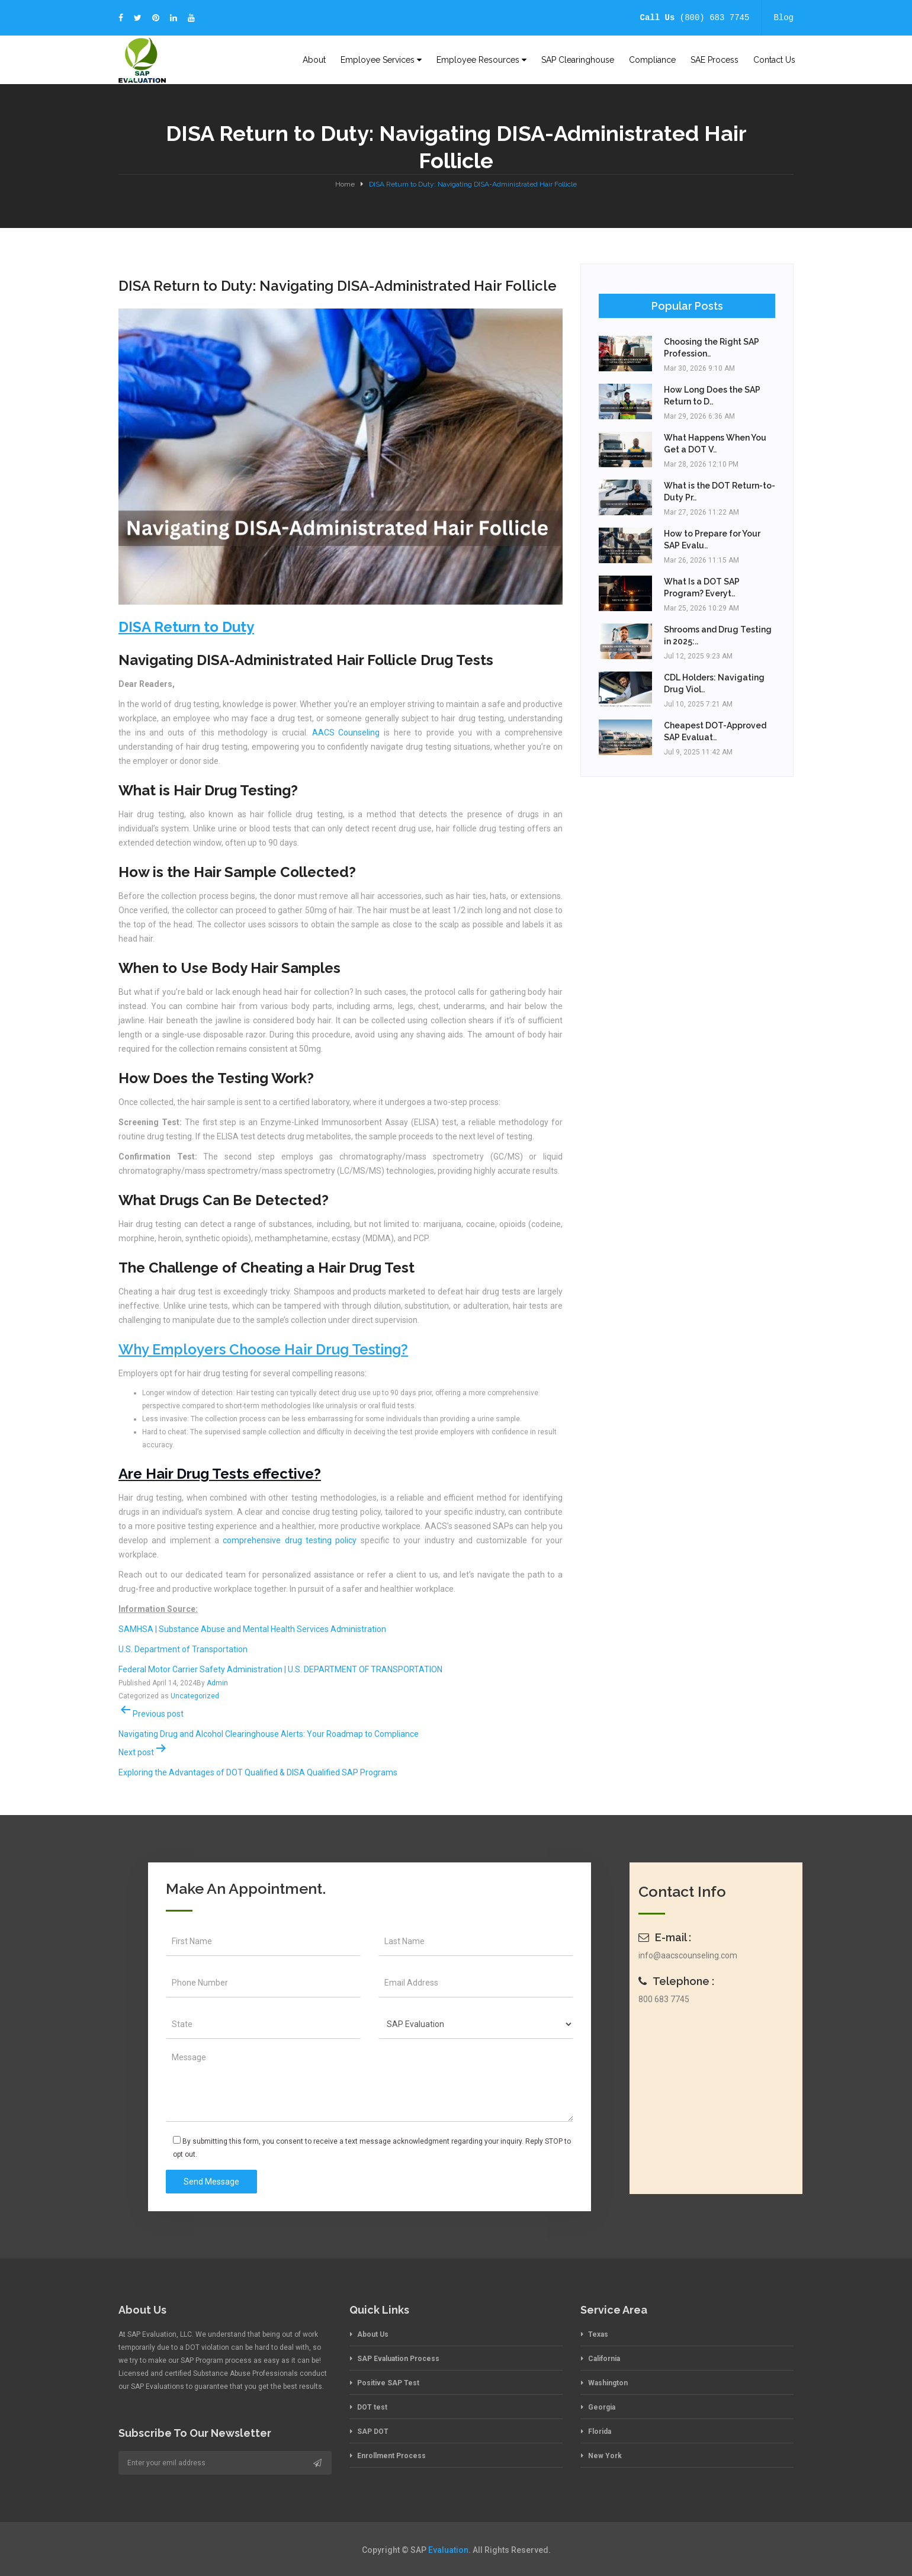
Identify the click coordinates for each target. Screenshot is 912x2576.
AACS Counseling (346, 732)
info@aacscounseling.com (687, 1955)
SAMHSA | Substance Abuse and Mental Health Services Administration (252, 1629)
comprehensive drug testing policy (290, 1540)
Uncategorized (195, 1696)
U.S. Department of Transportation (183, 1649)
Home (345, 184)
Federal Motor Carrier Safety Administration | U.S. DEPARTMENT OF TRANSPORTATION (280, 1669)
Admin (217, 1683)
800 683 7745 (663, 1999)
